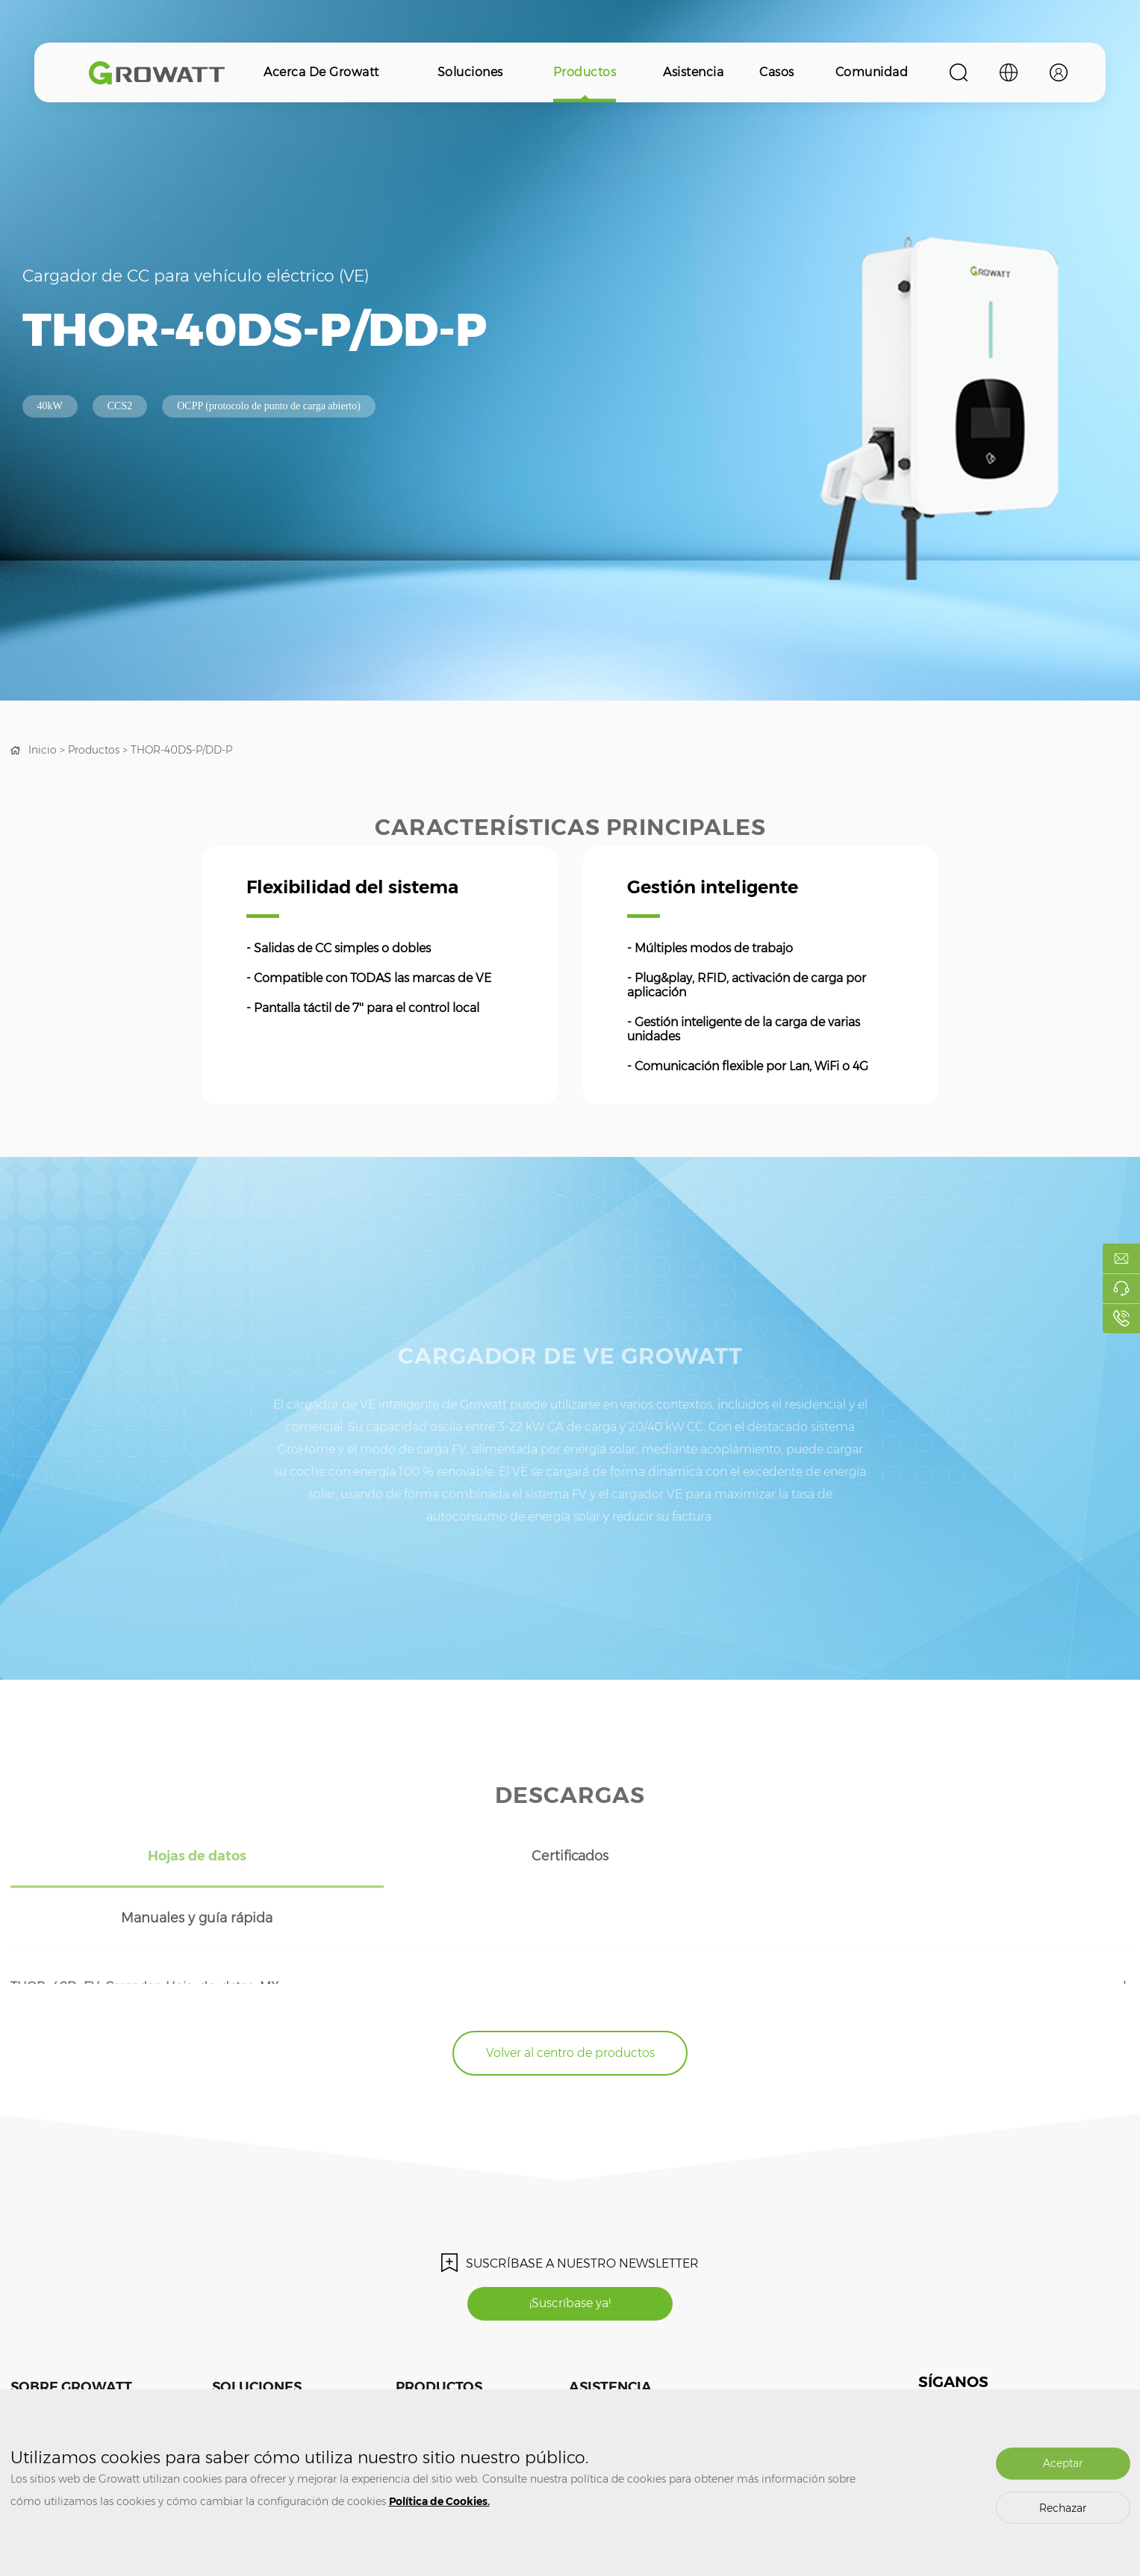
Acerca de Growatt (321, 72)
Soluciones (470, 72)
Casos (776, 72)
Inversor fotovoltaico (439, 2362)
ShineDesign (736, 2385)
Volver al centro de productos (570, 1990)
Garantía (587, 2385)
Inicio (42, 750)
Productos (585, 72)
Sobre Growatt (71, 2324)
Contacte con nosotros (59, 2385)
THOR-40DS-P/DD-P (182, 750)
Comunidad (872, 72)
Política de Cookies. (439, 2501)
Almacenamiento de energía (275, 2385)
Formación (592, 2362)
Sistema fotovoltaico (256, 2362)
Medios (25, 2362)
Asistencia (693, 72)
